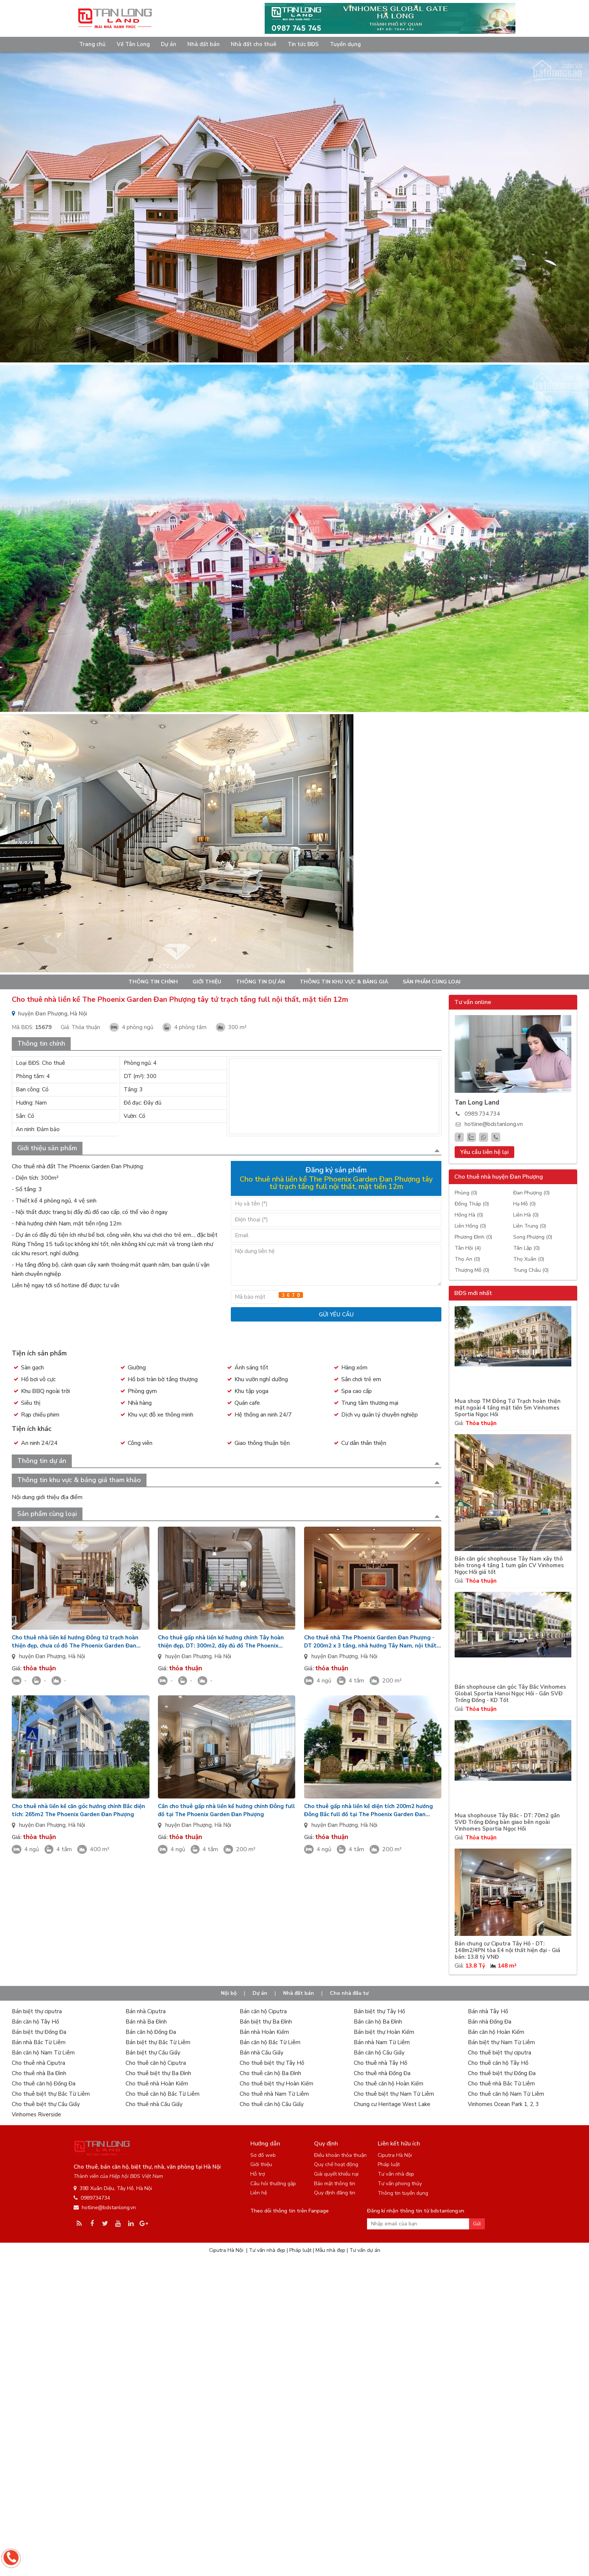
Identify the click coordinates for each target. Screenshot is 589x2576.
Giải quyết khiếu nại (336, 2173)
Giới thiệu (207, 981)
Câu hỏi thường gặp (273, 2183)
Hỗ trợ (257, 2173)
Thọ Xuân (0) (528, 1259)
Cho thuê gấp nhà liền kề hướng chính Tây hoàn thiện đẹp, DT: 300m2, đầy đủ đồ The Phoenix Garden (221, 1642)
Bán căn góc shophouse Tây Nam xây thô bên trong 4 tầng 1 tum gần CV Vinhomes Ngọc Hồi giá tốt (509, 1565)
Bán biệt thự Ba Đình (266, 2021)
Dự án (168, 44)
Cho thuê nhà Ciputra (38, 2063)
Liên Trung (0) (529, 1225)
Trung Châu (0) (531, 1270)
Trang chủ (92, 44)
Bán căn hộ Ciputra (263, 2011)
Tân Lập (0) (526, 1248)
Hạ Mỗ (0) (524, 1203)
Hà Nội (76, 1656)
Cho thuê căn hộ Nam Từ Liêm (506, 2094)
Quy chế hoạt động (336, 2164)
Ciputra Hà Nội (395, 2155)
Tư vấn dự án (364, 2250)
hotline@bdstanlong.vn (494, 1124)
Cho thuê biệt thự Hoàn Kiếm (276, 2083)
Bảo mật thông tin (334, 2183)
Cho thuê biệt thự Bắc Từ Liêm (51, 2094)
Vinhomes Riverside (36, 2114)
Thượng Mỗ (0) (472, 1270)
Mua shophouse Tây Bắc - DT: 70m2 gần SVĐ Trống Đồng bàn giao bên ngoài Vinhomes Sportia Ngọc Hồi (507, 1822)
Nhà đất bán (203, 44)
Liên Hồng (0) (470, 1225)
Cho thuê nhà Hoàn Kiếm (157, 2083)
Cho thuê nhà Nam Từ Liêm (274, 2094)
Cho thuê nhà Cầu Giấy (154, 2104)
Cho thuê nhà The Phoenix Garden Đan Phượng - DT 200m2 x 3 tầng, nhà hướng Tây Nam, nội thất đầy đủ (370, 1642)
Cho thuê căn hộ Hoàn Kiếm (388, 2083)
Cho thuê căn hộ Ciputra (156, 2063)
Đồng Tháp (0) (472, 1203)
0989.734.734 (482, 1113)
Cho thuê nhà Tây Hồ (380, 2063)
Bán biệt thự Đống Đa (39, 2032)
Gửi (477, 2223)
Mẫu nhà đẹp (330, 2250)
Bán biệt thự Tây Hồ (379, 2011)
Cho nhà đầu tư (349, 1993)
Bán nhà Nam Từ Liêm (382, 2042)
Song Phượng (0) (532, 1236)
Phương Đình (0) (473, 1236)
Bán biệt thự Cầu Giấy (153, 2052)
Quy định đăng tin (334, 2192)
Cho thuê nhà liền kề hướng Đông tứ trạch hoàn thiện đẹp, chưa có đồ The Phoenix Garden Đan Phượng (75, 1642)
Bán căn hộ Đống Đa (151, 2032)
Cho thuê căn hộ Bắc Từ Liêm (163, 2094)
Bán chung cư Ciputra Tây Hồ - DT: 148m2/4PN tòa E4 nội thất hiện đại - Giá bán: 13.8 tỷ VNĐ (507, 1950)
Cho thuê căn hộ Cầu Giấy (272, 2104)
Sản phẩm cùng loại (432, 981)
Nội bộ (229, 1993)
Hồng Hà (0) (469, 1214)
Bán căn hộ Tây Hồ (35, 2021)
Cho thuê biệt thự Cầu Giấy (46, 2104)
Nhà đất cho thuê (253, 44)
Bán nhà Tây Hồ (488, 2011)
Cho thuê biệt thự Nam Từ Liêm (394, 2094)
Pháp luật (389, 2164)
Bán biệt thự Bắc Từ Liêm (158, 2042)
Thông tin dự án (260, 981)
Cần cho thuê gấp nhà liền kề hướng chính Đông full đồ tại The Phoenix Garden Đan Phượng (226, 1810)
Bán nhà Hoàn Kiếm (264, 2032)
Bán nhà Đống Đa (489, 2021)
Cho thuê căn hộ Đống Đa (43, 2083)
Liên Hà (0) (526, 1214)
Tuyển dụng (345, 44)
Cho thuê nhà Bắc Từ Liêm (501, 2083)
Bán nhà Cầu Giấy (261, 2052)
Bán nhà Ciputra (146, 2011)
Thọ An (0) (467, 1259)
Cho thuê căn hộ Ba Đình (270, 2073)
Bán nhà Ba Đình (146, 2021)
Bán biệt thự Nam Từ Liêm (501, 2042)
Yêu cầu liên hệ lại (484, 1152)
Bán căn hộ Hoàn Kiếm (496, 2032)
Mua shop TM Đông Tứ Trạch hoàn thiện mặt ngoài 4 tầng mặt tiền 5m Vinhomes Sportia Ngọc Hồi (508, 1408)
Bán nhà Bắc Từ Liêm (39, 2042)
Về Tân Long (133, 44)
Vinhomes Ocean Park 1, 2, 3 (503, 2104)
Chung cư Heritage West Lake (392, 2104)
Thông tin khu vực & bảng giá (344, 981)
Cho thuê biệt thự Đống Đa (502, 2073)
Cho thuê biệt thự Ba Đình (158, 2073)
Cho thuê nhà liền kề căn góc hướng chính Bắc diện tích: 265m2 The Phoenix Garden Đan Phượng (78, 1810)
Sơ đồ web (263, 2155)
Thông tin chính (153, 981)
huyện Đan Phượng (42, 1656)
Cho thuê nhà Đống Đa (382, 2073)
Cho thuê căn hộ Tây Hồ (498, 2063)
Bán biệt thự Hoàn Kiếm (384, 2032)
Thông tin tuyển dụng (403, 2193)
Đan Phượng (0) (531, 1192)
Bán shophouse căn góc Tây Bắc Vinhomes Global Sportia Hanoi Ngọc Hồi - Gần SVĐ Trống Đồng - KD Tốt (510, 1694)
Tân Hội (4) (468, 1248)
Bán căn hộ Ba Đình (378, 2021)
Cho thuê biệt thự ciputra (499, 2052)
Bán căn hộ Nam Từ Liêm (43, 2052)
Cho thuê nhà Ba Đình (39, 2073)
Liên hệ (258, 2192)
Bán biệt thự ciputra (37, 2011)
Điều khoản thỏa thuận (340, 2155)
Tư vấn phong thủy (400, 2183)
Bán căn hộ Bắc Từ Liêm (270, 2042)
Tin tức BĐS (303, 44)
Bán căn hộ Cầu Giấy (379, 2052)
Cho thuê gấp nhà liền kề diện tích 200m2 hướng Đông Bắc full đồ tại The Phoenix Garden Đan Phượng (368, 1810)
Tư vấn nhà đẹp (396, 2173)
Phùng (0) (466, 1192)
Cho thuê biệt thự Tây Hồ (272, 2063)
